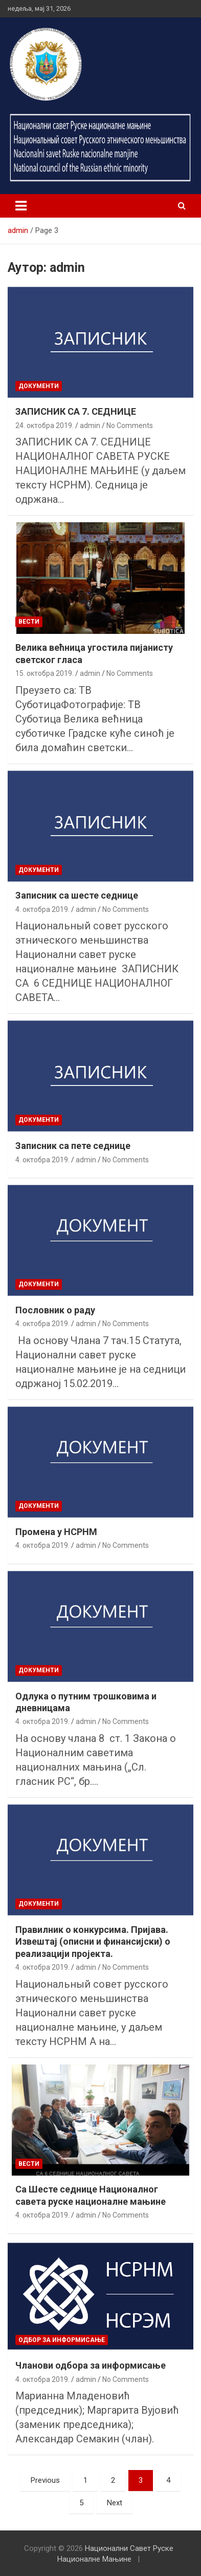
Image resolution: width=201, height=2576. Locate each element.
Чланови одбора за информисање (90, 2365)
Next (114, 2502)
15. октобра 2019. (44, 673)
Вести (28, 621)
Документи (38, 386)
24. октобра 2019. (44, 425)
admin (90, 425)
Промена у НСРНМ (56, 1531)
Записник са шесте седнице (76, 895)
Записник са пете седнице (72, 1145)
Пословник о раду (55, 1310)
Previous (45, 2480)
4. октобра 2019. (42, 909)
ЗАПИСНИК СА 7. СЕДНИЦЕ (75, 411)
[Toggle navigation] (21, 206)
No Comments (129, 425)
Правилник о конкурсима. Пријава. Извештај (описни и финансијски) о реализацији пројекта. (92, 1941)
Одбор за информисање (61, 2340)
